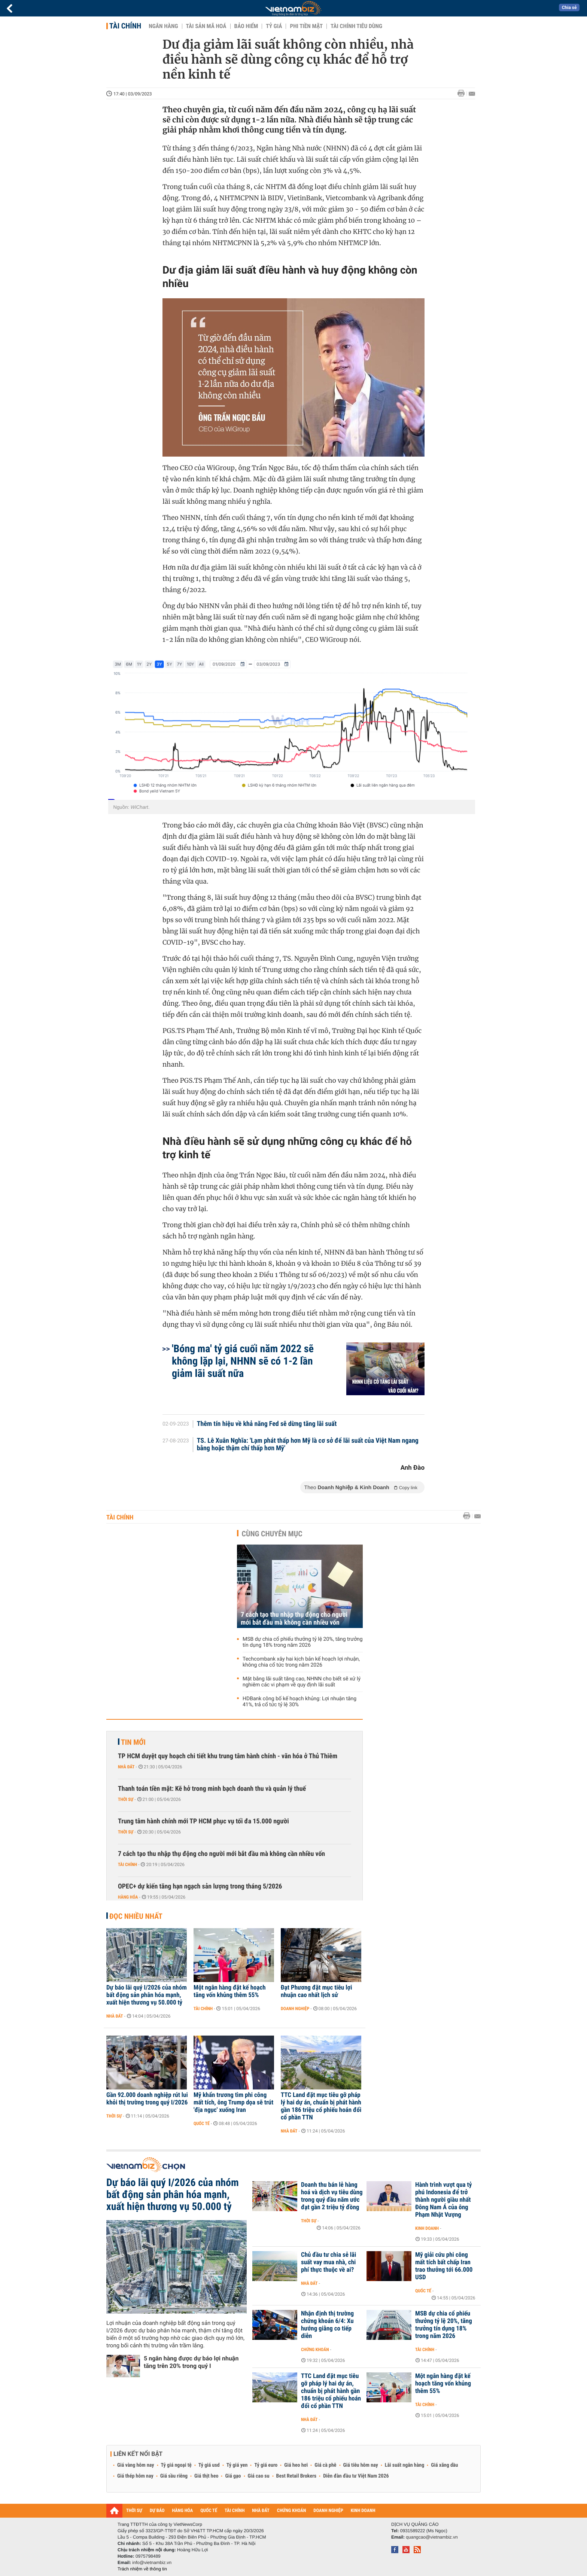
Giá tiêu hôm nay (360, 2465)
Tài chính (125, 25)
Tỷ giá (274, 26)
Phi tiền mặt (306, 26)
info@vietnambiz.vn (151, 2562)
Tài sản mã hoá (206, 26)
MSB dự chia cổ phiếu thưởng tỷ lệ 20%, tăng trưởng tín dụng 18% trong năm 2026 (303, 1642)
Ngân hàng (163, 26)
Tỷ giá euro (265, 2465)
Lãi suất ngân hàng (404, 2465)
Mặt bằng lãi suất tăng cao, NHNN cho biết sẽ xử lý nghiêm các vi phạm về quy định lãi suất (302, 1682)
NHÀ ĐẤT (260, 2510)
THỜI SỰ (134, 2510)
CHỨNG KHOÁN (291, 2510)
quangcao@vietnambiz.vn (431, 2537)
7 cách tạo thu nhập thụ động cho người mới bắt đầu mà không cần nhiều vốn (294, 1619)
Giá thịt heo (206, 2476)
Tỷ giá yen (237, 2465)
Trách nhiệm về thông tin (142, 2569)
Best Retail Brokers (296, 2476)
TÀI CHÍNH (234, 2510)
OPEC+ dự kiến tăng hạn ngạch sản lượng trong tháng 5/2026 (200, 1886)
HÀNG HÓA (182, 2510)
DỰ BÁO (157, 2510)
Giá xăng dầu (444, 2465)
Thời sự (125, 1799)
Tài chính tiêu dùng (356, 26)
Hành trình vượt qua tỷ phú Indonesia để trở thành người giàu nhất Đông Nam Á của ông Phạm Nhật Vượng (443, 2200)
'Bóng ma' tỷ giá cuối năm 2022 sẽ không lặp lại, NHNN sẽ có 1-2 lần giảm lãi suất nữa (243, 1361)
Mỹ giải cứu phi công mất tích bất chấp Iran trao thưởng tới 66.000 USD (443, 2266)
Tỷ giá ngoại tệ (176, 2465)
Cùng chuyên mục (272, 1533)
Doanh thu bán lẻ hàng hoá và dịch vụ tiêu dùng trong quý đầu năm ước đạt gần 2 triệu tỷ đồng (332, 2196)
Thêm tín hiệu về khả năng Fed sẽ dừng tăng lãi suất (267, 1424)
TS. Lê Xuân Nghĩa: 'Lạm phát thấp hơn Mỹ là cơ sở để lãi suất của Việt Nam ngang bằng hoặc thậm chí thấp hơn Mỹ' (308, 1444)
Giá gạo (233, 2476)
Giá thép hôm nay (135, 2476)
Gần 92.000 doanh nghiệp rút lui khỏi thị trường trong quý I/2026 (147, 2098)
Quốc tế (202, 2123)
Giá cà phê (325, 2465)
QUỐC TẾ (208, 2510)
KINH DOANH (363, 2510)
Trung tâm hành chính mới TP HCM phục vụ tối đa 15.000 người (203, 1821)
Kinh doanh (427, 2228)
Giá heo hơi (296, 2465)
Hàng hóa (128, 1897)
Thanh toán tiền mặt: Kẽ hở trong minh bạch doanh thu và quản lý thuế (212, 1789)
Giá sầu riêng (174, 2476)
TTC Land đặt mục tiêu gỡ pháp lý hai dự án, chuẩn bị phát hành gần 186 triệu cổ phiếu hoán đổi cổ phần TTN (321, 2106)
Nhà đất (126, 1766)
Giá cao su (259, 2476)
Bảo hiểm (246, 26)
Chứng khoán (315, 2349)
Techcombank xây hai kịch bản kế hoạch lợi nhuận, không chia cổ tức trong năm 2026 (301, 1662)
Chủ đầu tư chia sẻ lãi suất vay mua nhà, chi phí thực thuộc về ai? (328, 2262)
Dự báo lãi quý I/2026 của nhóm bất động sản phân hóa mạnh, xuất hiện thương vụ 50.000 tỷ (146, 1995)
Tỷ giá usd (209, 2465)
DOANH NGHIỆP (328, 2510)
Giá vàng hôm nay (135, 2465)
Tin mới (133, 1742)
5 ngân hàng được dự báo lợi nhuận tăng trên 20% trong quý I (191, 2362)
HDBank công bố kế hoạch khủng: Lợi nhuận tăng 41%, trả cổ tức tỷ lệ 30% (299, 1702)
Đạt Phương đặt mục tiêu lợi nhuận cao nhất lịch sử (316, 1991)
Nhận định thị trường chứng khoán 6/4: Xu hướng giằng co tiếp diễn (327, 2325)
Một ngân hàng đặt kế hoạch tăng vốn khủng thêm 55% (230, 1991)
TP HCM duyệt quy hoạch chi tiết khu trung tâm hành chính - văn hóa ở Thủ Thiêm (227, 1756)
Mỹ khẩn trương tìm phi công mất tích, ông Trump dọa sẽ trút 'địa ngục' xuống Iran (233, 2102)
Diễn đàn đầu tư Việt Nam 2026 (356, 2476)
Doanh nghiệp (295, 2008)
